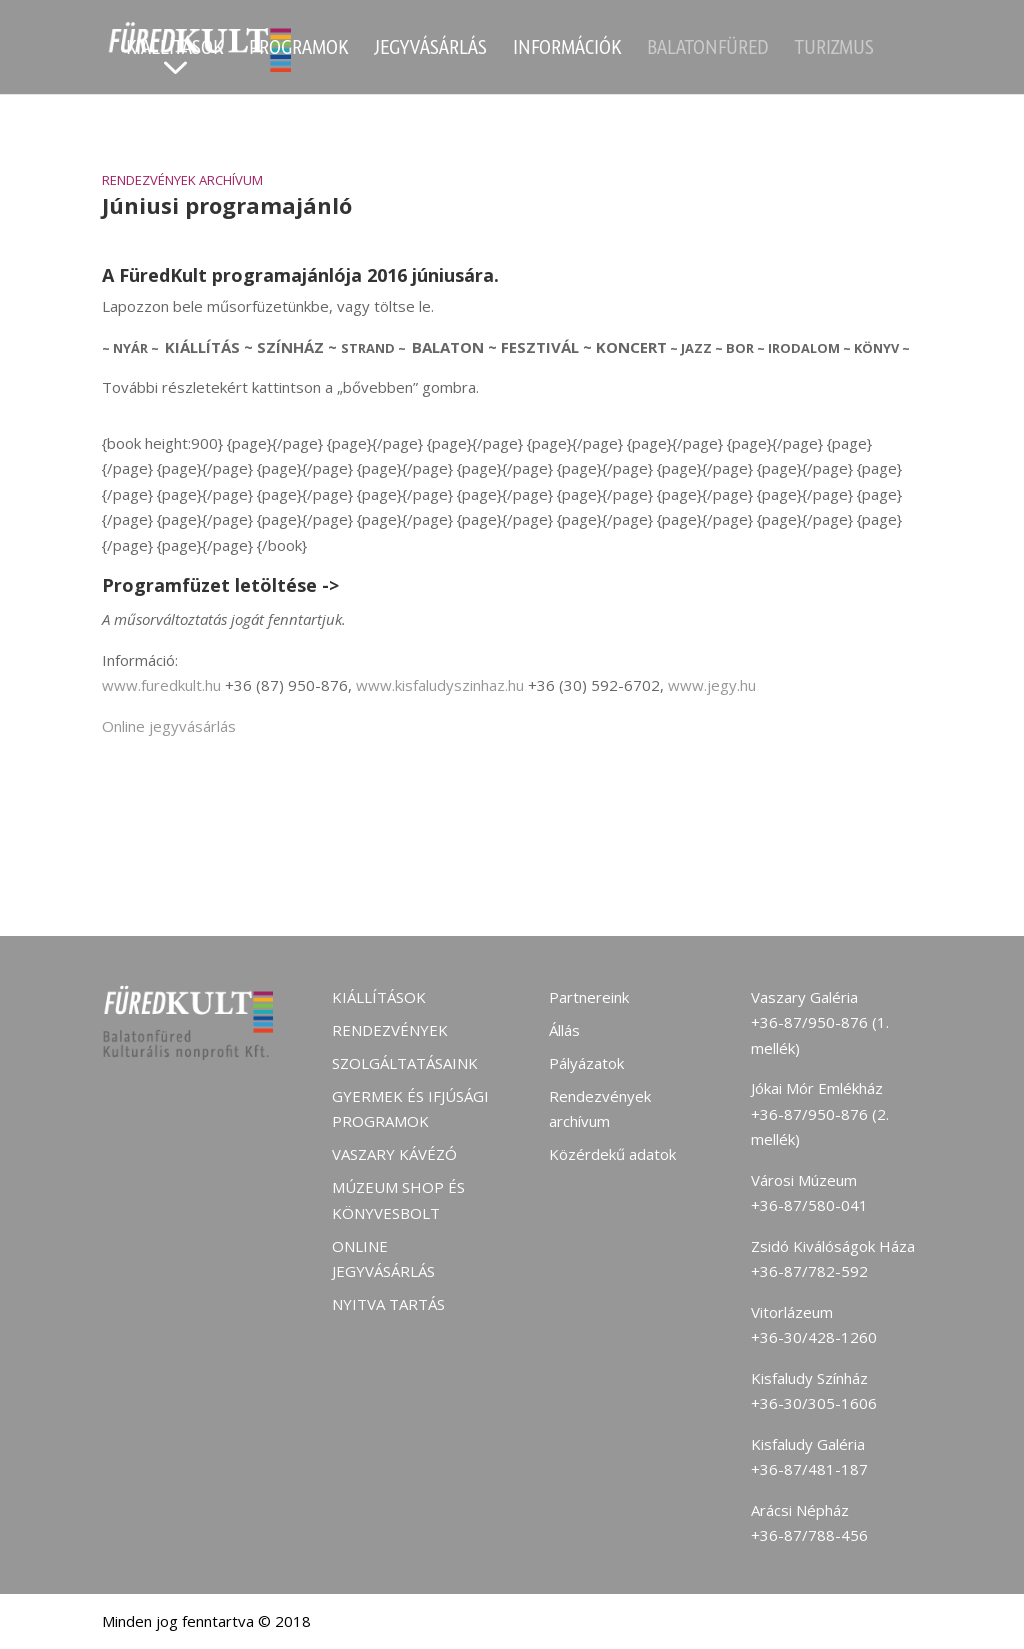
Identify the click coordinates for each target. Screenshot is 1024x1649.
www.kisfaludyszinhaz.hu (440, 685)
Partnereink (589, 997)
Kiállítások (174, 50)
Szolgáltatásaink (405, 1063)
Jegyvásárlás (430, 50)
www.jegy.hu (712, 685)
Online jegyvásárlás (169, 726)
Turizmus (834, 50)
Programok (298, 50)
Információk (567, 50)
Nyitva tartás (388, 1304)
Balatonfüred (708, 50)
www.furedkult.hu (161, 685)
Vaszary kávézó (394, 1154)
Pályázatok (586, 1063)
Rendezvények (390, 1030)
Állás (564, 1030)
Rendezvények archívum (182, 180)
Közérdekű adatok (612, 1154)
